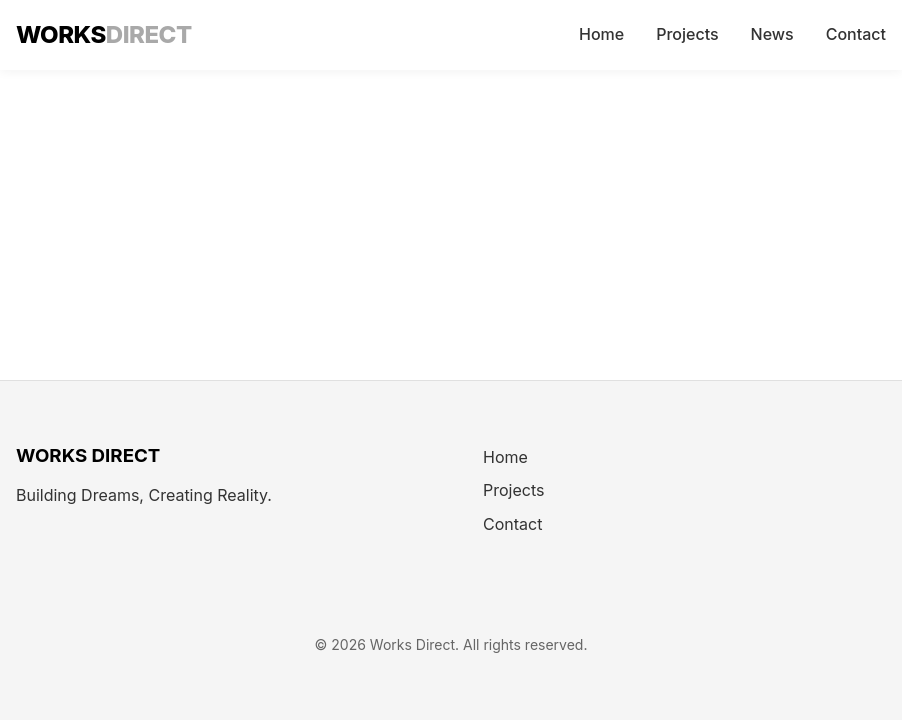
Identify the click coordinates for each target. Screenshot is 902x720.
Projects (687, 34)
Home (601, 34)
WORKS (104, 34)
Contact (856, 34)
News (772, 34)
